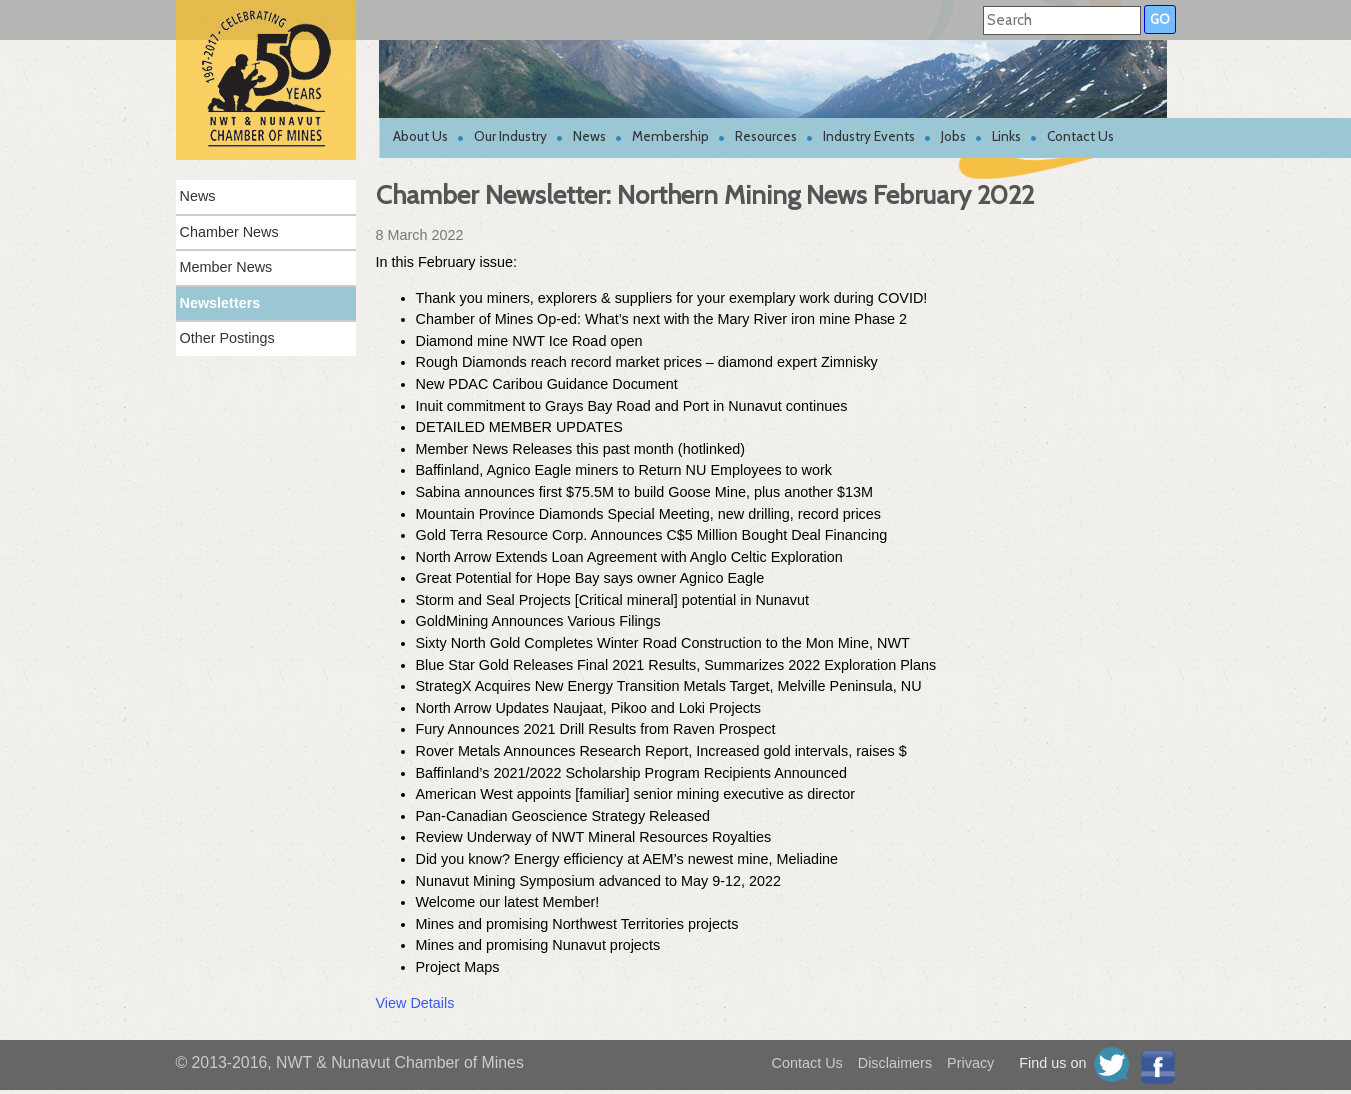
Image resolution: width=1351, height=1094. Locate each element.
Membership (670, 136)
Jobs (953, 136)
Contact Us (1080, 136)
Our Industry (510, 136)
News (589, 136)
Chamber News (229, 232)
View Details (415, 1003)
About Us (420, 136)
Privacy (970, 1063)
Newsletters (220, 303)
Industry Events (869, 136)
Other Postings (227, 338)
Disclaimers (895, 1063)
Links (1006, 136)
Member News (226, 267)
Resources (766, 136)
